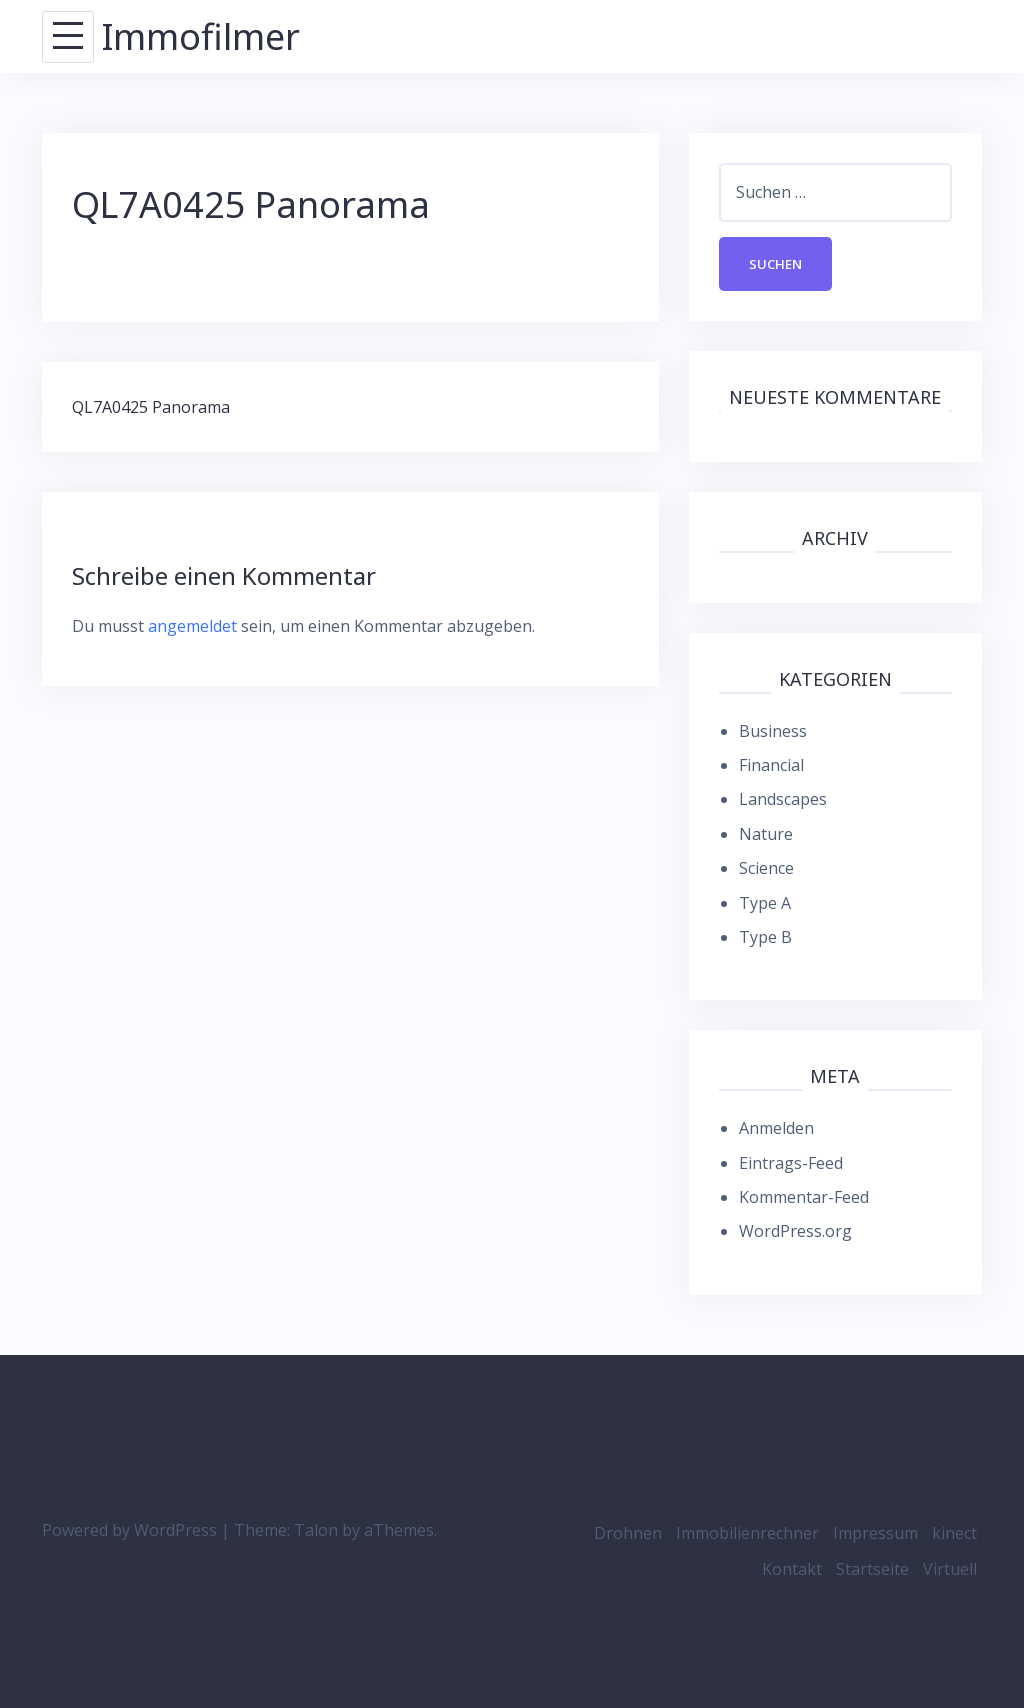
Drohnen (628, 1533)
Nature (766, 834)
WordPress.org (795, 1231)
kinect (954, 1533)
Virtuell (950, 1569)
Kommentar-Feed (804, 1197)
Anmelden (776, 1128)
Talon (316, 1530)
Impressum (875, 1533)
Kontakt (792, 1569)
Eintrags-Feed (791, 1163)
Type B (765, 937)
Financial (771, 765)
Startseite (872, 1569)
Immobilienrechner (747, 1533)
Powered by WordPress (129, 1530)
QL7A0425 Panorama (151, 407)
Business (773, 731)
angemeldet (192, 626)
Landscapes (783, 799)
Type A (765, 903)
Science (766, 868)
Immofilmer (201, 36)
